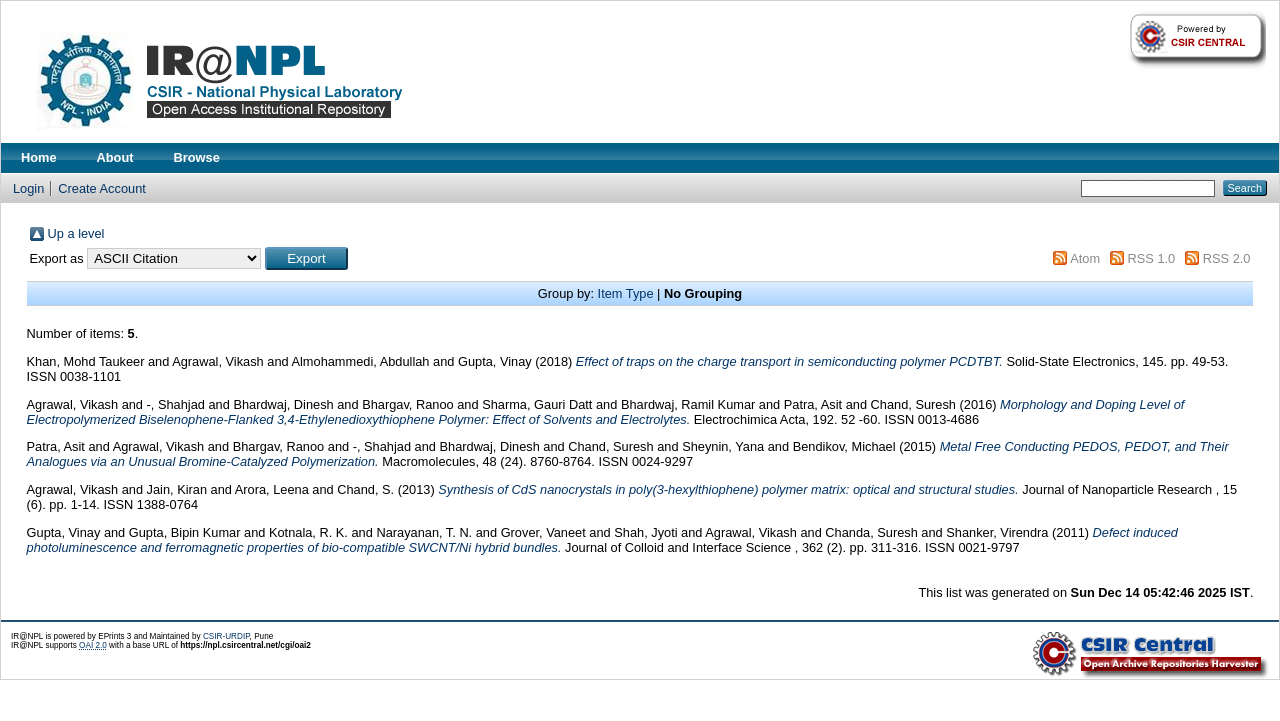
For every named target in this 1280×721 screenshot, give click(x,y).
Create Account (102, 188)
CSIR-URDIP (226, 636)
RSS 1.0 (1152, 258)
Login (28, 188)
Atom (1085, 258)
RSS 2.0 (1227, 258)
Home (39, 157)
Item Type (626, 293)
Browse (197, 157)
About (115, 157)
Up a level (76, 233)
